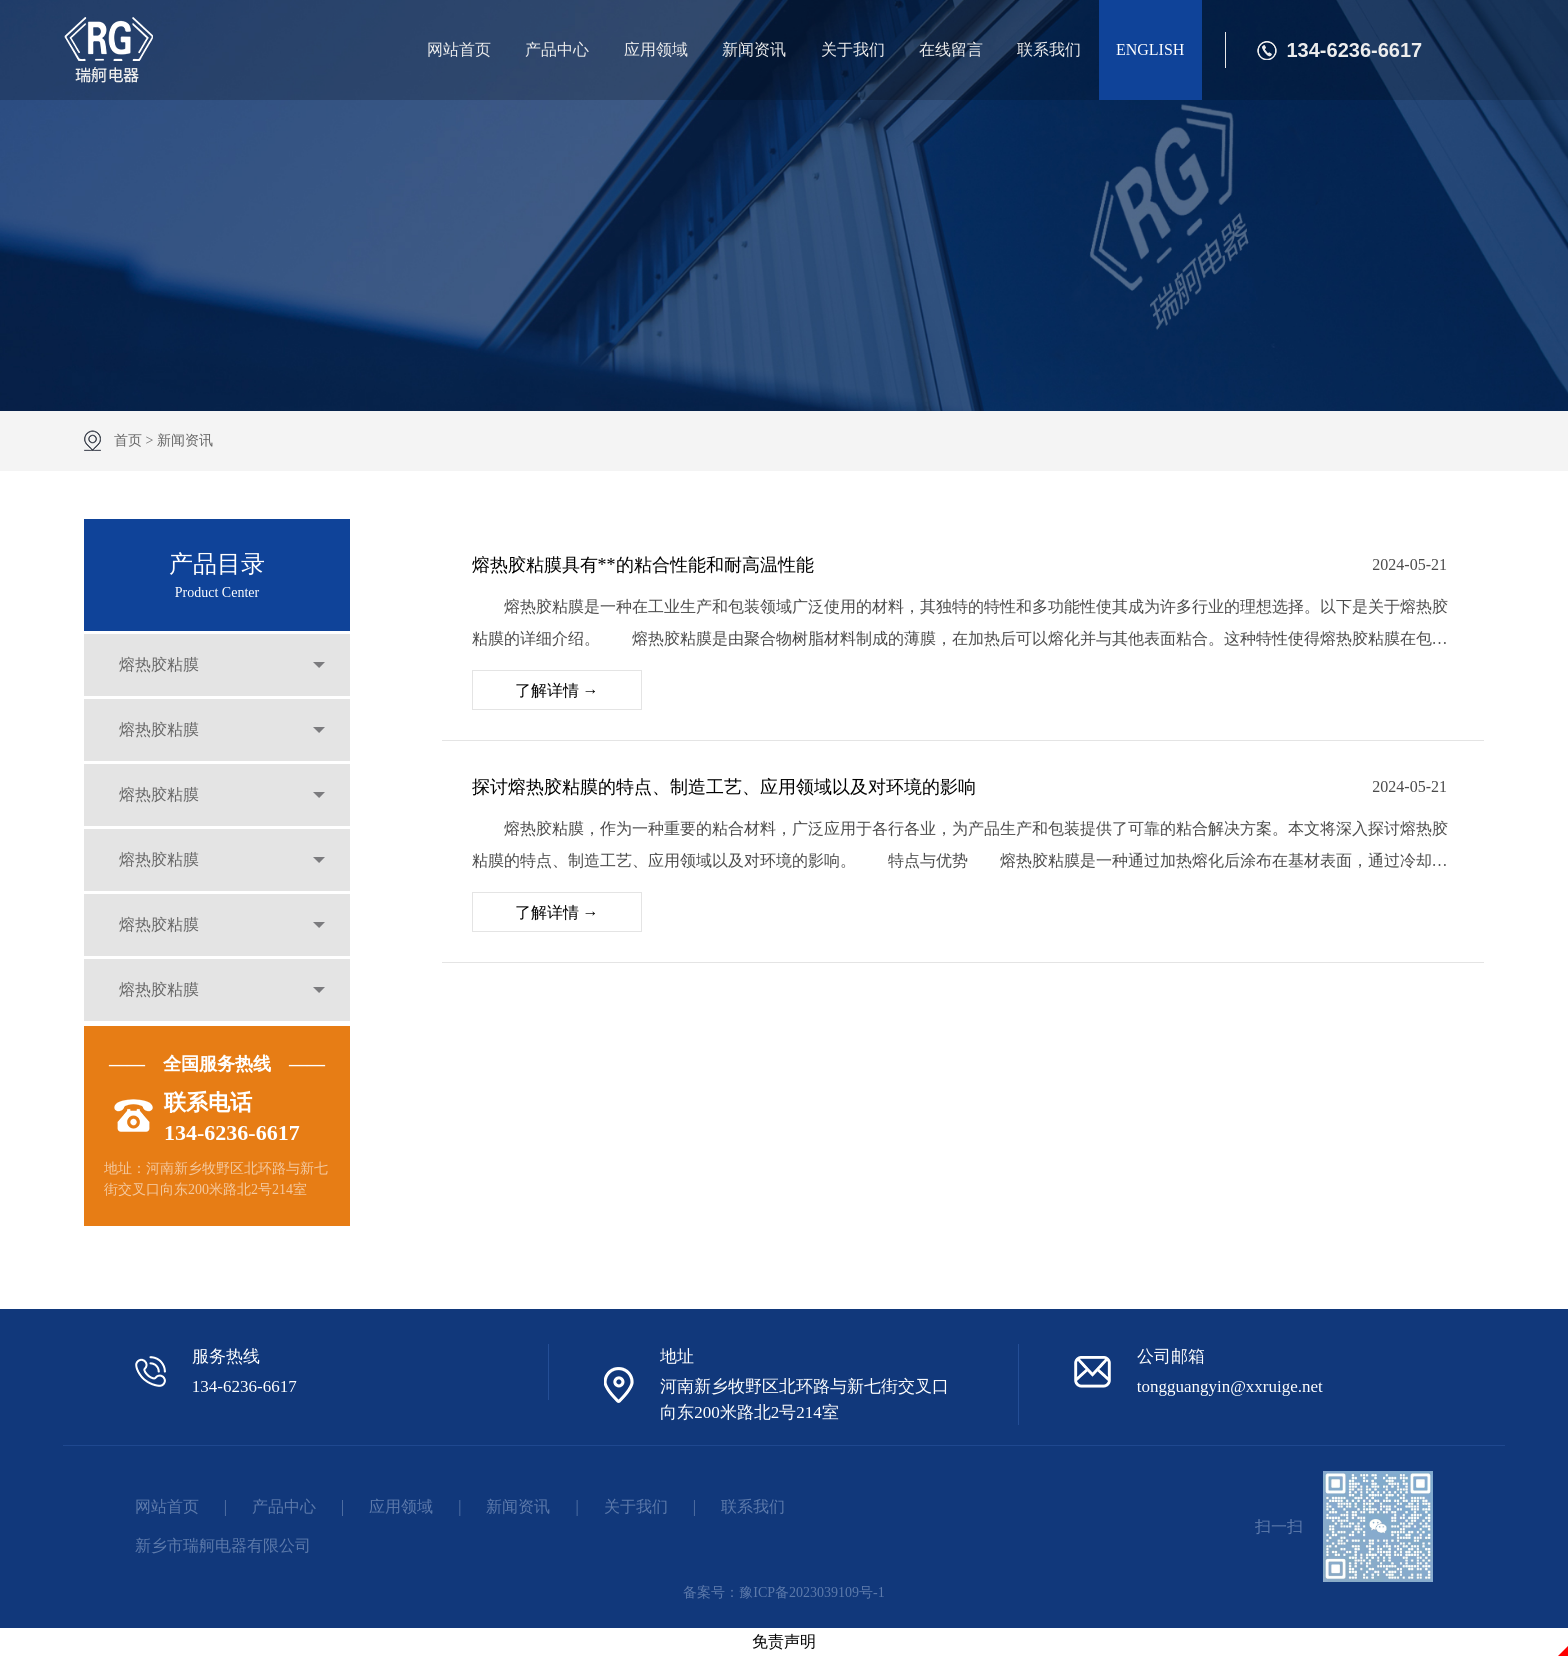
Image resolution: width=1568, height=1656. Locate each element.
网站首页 (459, 49)
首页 (128, 440)
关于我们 (853, 49)
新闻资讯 (754, 49)
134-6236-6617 (1355, 50)
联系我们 (1049, 49)
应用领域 (656, 49)
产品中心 (557, 49)
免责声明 (784, 1641)
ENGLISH (1150, 49)
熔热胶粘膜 (159, 664)
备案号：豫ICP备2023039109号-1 (783, 1592)
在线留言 (951, 49)
